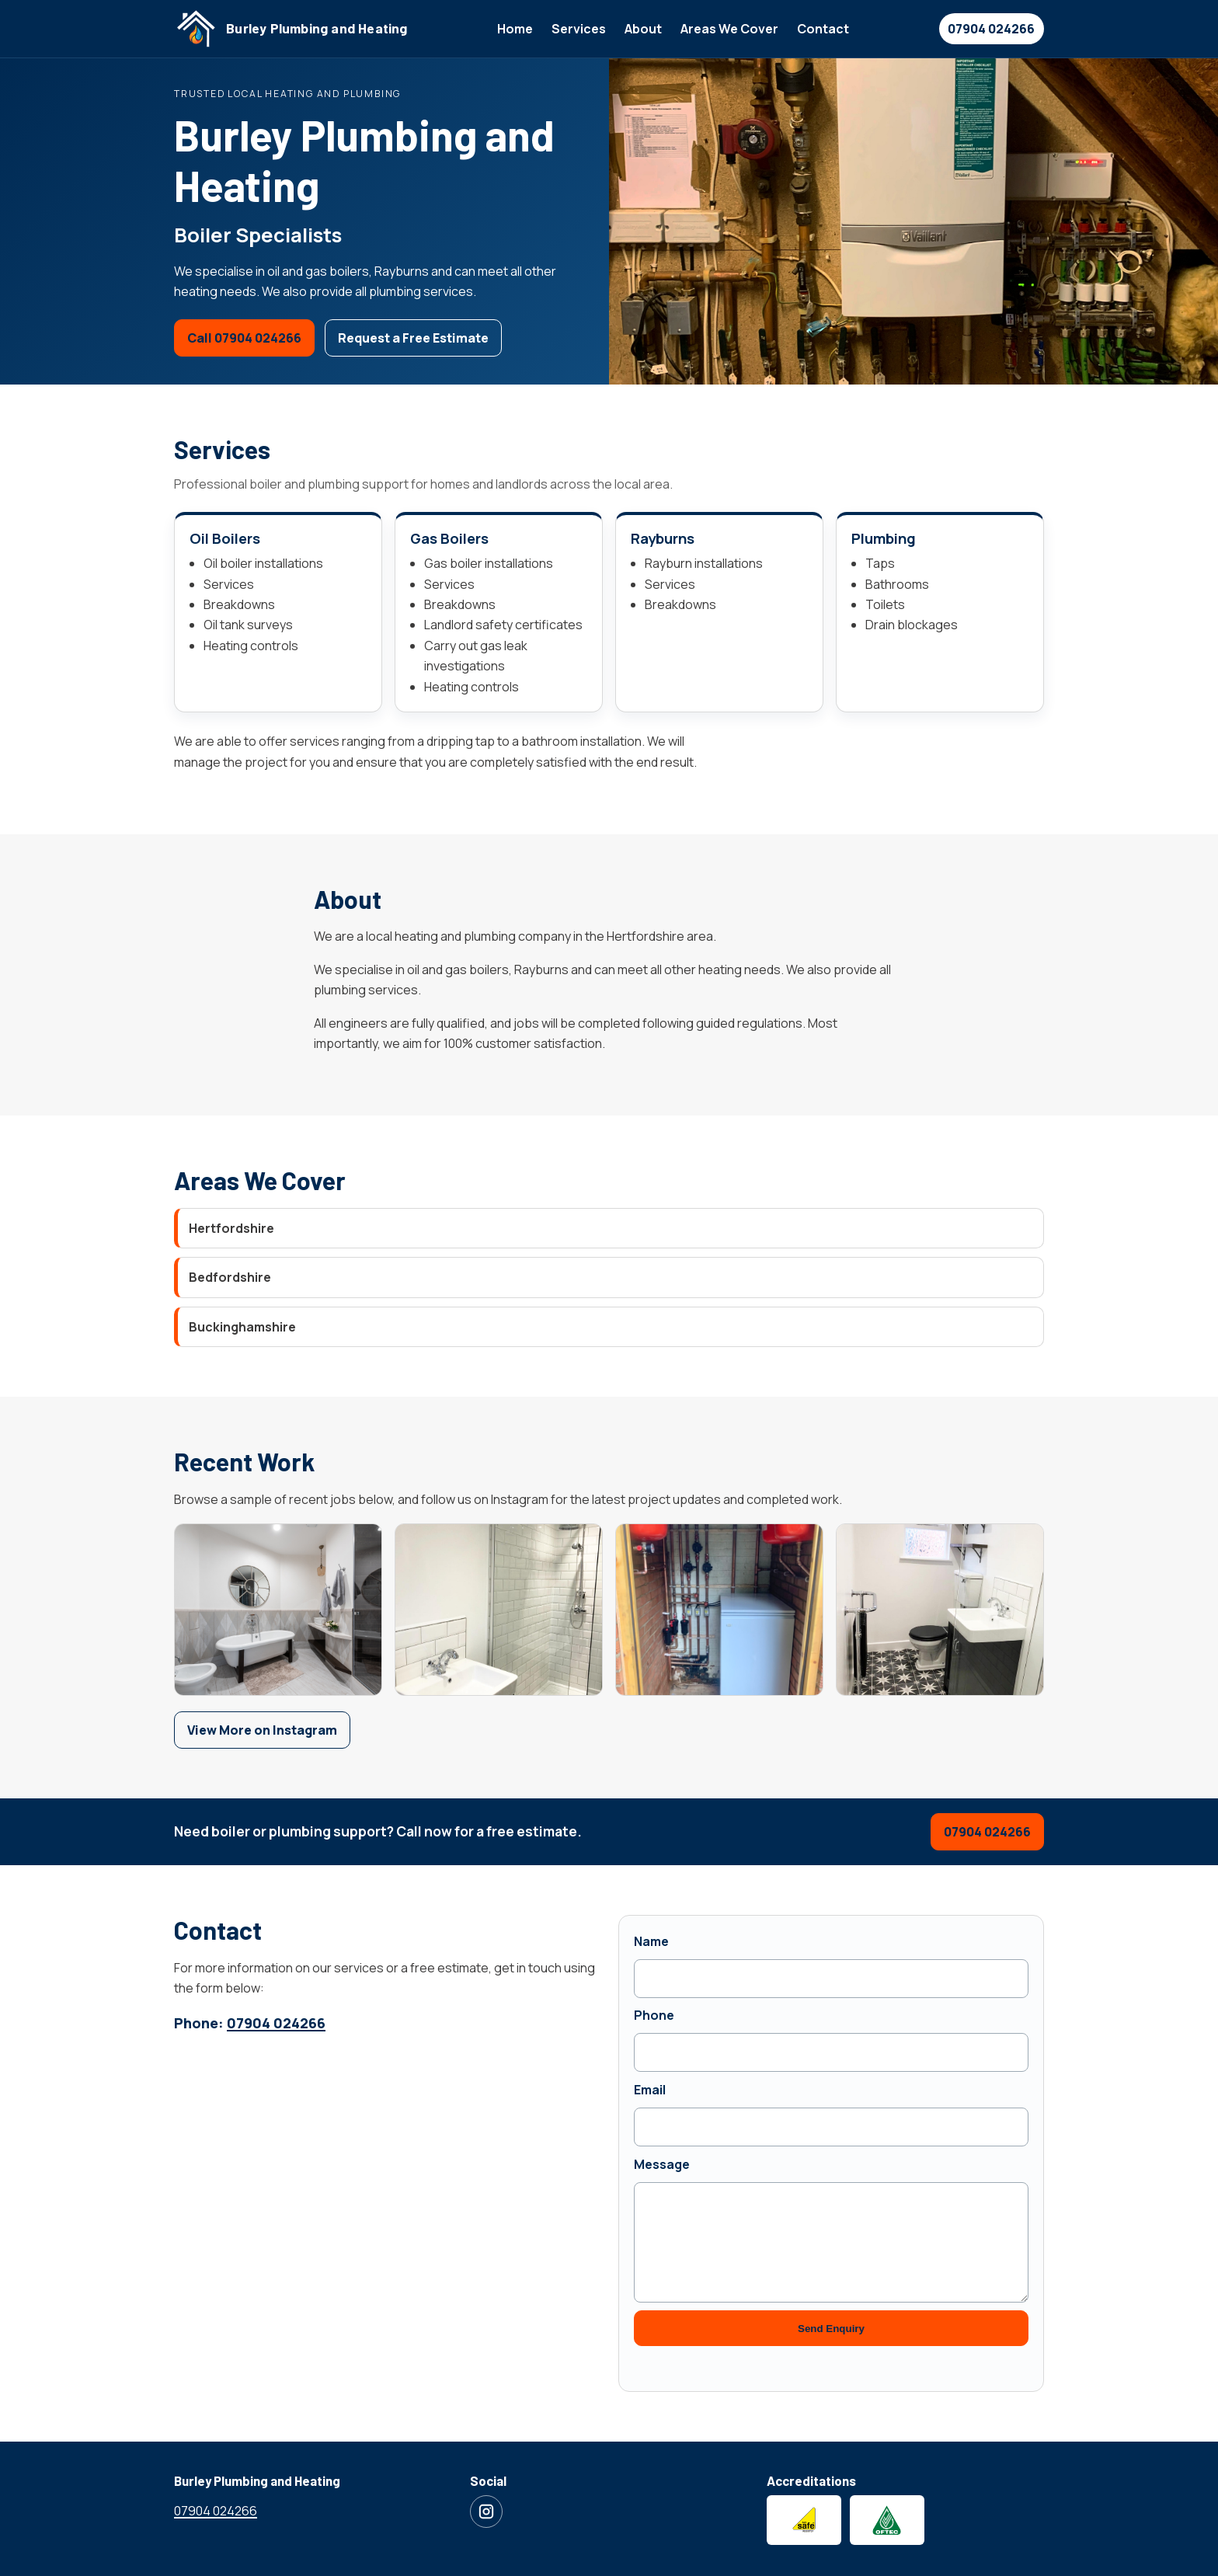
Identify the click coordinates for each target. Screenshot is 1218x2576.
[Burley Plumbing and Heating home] (291, 28)
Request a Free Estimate (413, 337)
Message (662, 2164)
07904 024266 (991, 28)
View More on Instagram (262, 1730)
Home (515, 28)
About (643, 28)
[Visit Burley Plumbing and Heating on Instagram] (486, 2511)
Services (579, 28)
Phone (654, 2015)
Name (651, 1941)
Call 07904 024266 (244, 337)
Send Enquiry (831, 2328)
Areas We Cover (729, 28)
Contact (823, 28)
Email (650, 2089)
